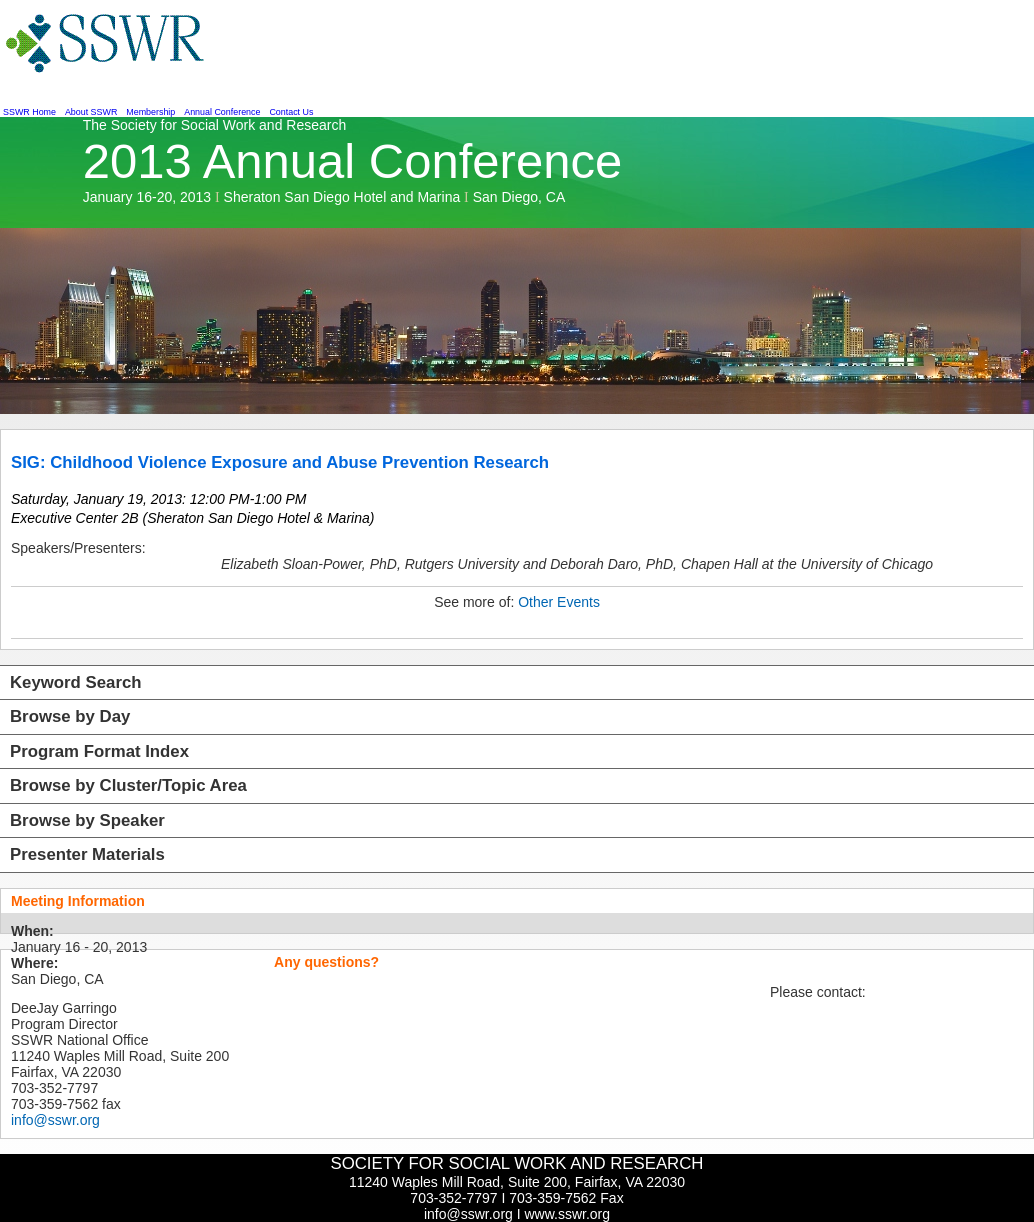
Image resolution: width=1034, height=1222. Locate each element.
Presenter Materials (87, 854)
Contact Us (291, 112)
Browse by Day (70, 716)
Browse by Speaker (87, 820)
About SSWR (91, 112)
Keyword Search (76, 682)
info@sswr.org (55, 1120)
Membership (150, 112)
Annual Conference (222, 112)
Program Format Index (99, 751)
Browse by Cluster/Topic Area (128, 785)
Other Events (559, 602)
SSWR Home (29, 112)
